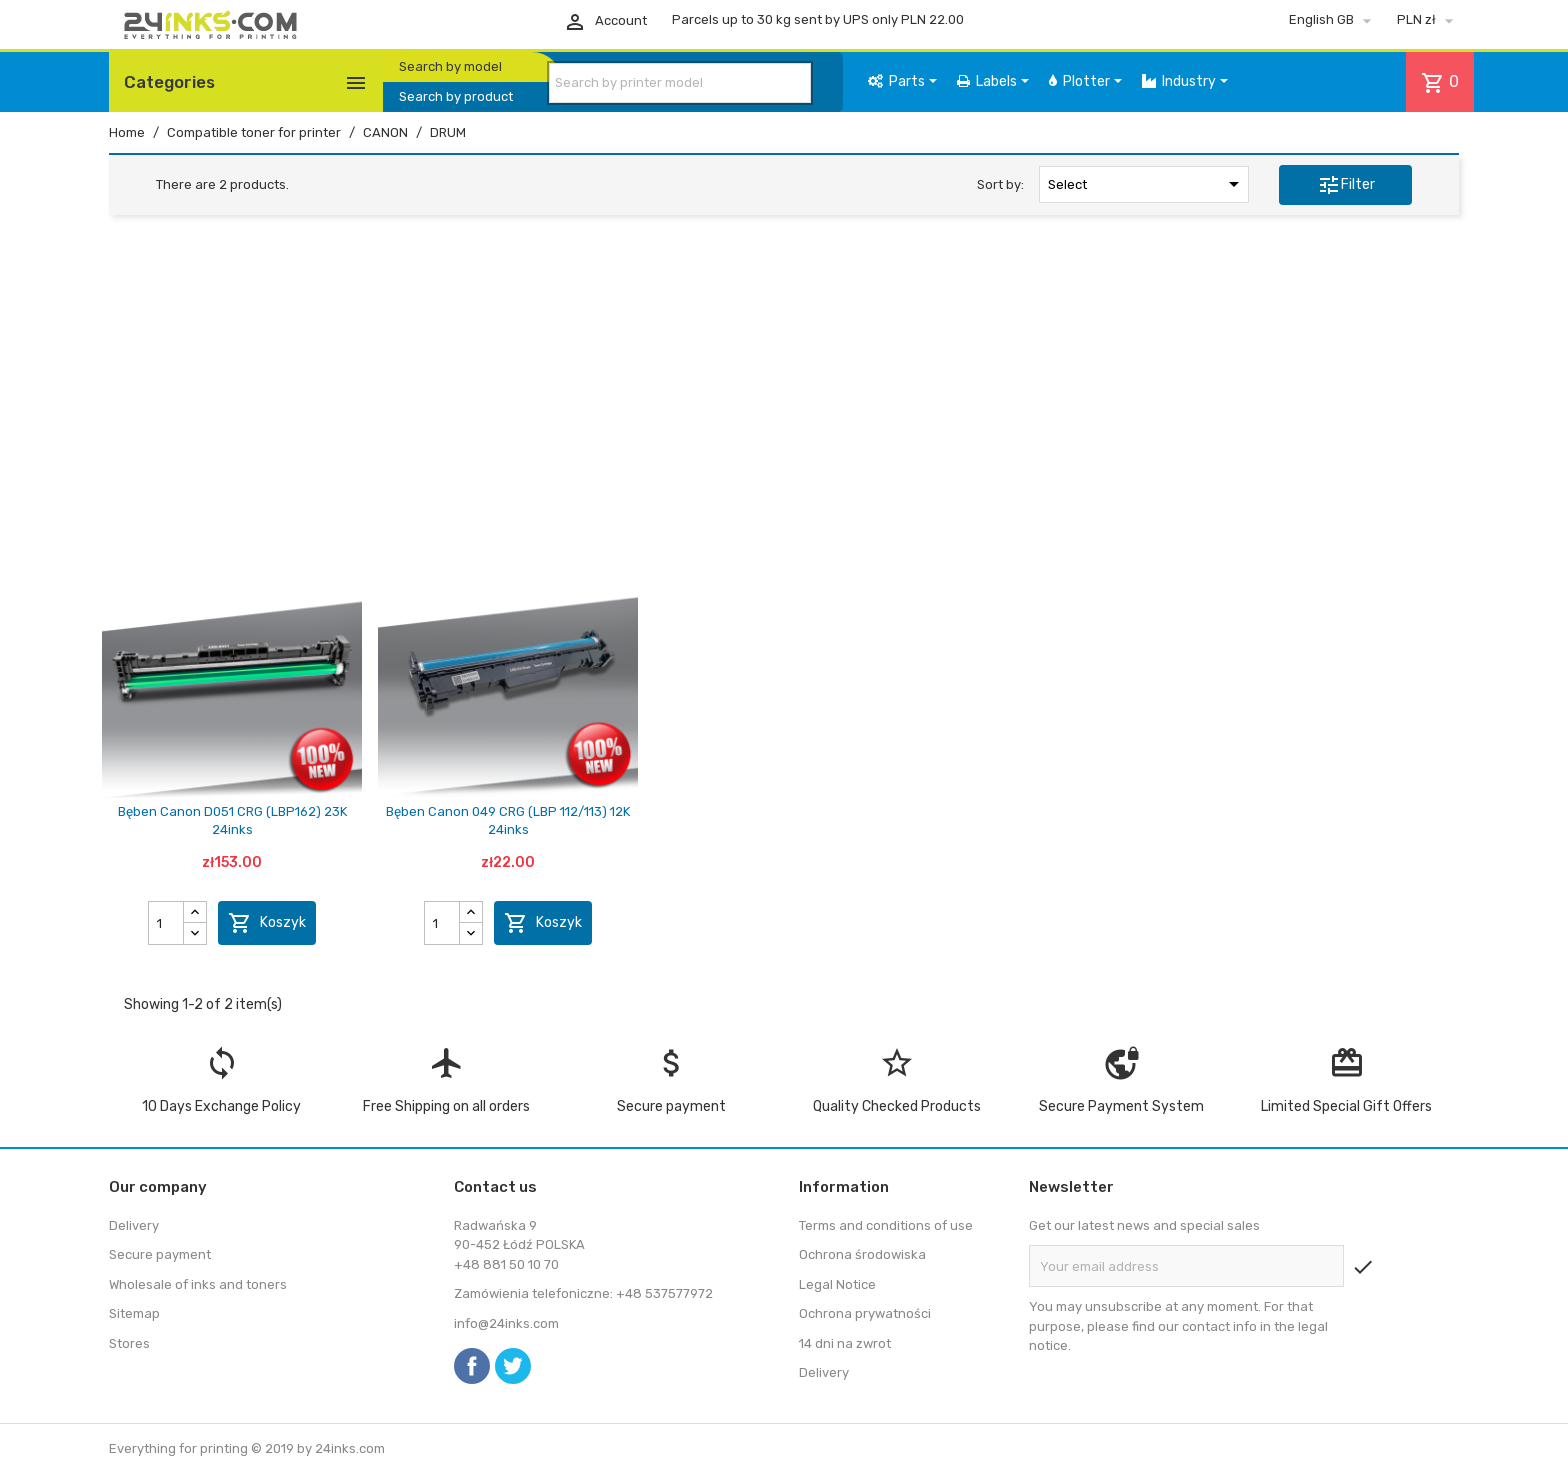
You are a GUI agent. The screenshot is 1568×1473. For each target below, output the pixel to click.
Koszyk (267, 923)
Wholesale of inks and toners (198, 1284)
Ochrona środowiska (862, 1254)
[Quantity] (166, 923)
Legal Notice (837, 1284)
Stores (129, 1343)
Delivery (134, 1225)
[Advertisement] (784, 383)
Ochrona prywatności (865, 1313)
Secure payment (160, 1254)
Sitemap (134, 1313)
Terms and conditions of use (886, 1225)
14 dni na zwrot (845, 1343)
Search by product (456, 96)
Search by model (450, 66)
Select (1147, 184)
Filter (1346, 185)
